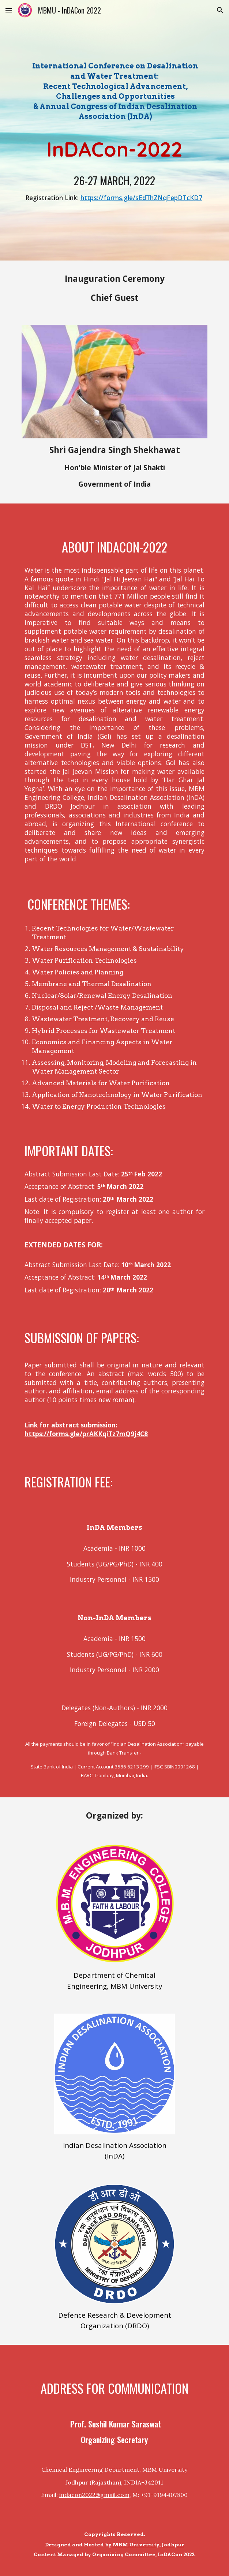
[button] (9, 10)
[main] (114, 92)
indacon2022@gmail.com (94, 2494)
